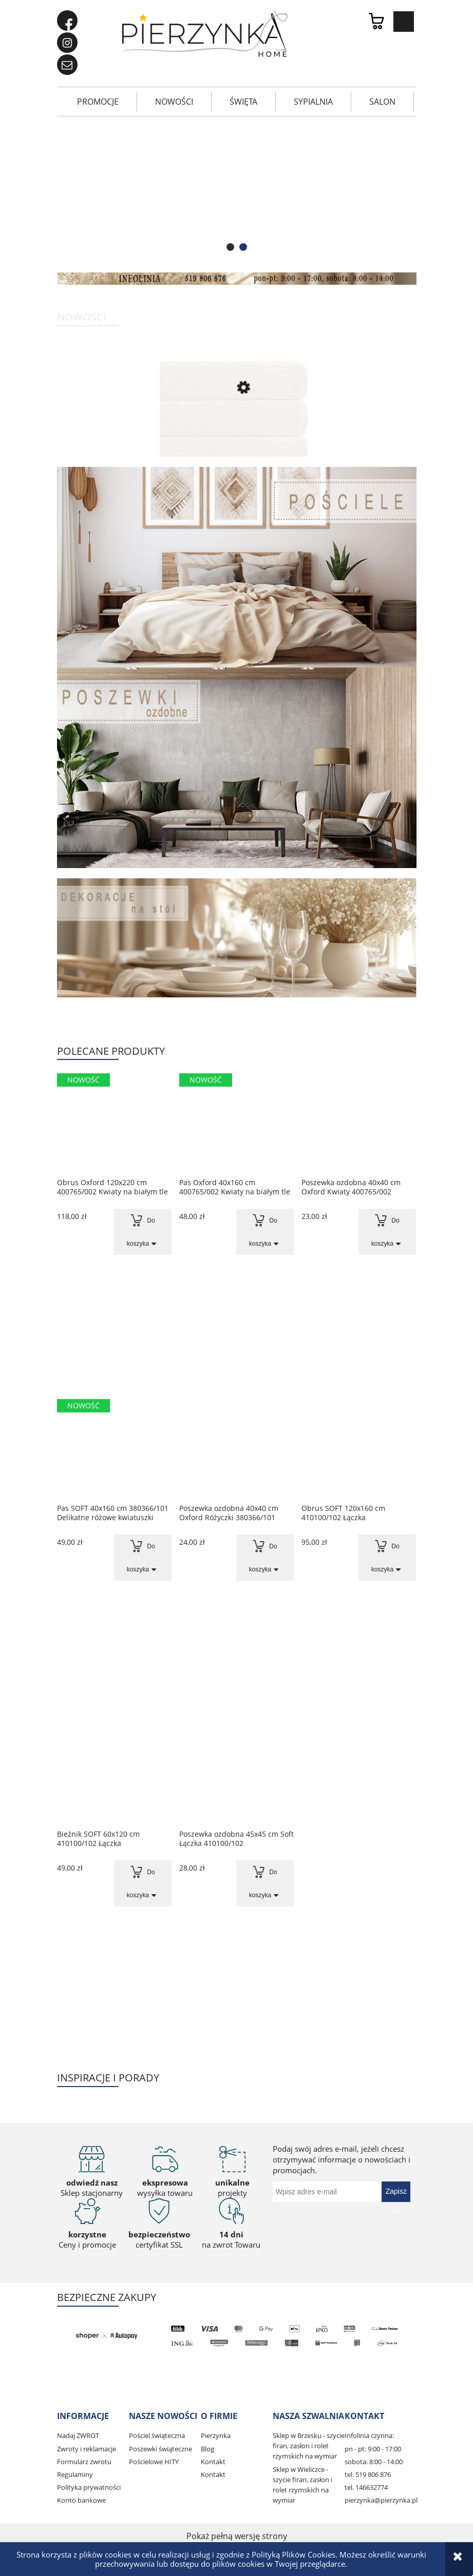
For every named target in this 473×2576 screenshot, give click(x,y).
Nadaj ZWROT (78, 2435)
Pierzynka (216, 2435)
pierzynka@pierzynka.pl (381, 2500)
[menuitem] (98, 101)
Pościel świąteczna (157, 2435)
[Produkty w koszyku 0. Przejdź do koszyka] (381, 21)
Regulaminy (75, 2474)
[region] (237, 191)
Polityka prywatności (89, 2487)
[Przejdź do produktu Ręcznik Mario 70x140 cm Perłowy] (237, 431)
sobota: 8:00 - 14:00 (374, 2461)
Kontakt (213, 2461)
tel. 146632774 (366, 2487)
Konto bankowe (81, 2500)
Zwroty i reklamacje (86, 2448)
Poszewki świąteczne (160, 2448)
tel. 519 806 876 (368, 2474)
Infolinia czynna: (369, 2435)
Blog (207, 2448)
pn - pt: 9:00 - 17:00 (373, 2448)
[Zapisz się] (396, 2191)
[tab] (230, 247)
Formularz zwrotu (84, 2461)
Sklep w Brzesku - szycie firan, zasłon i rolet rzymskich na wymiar (309, 2446)
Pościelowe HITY (154, 2461)
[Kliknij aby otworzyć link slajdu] (237, 191)
